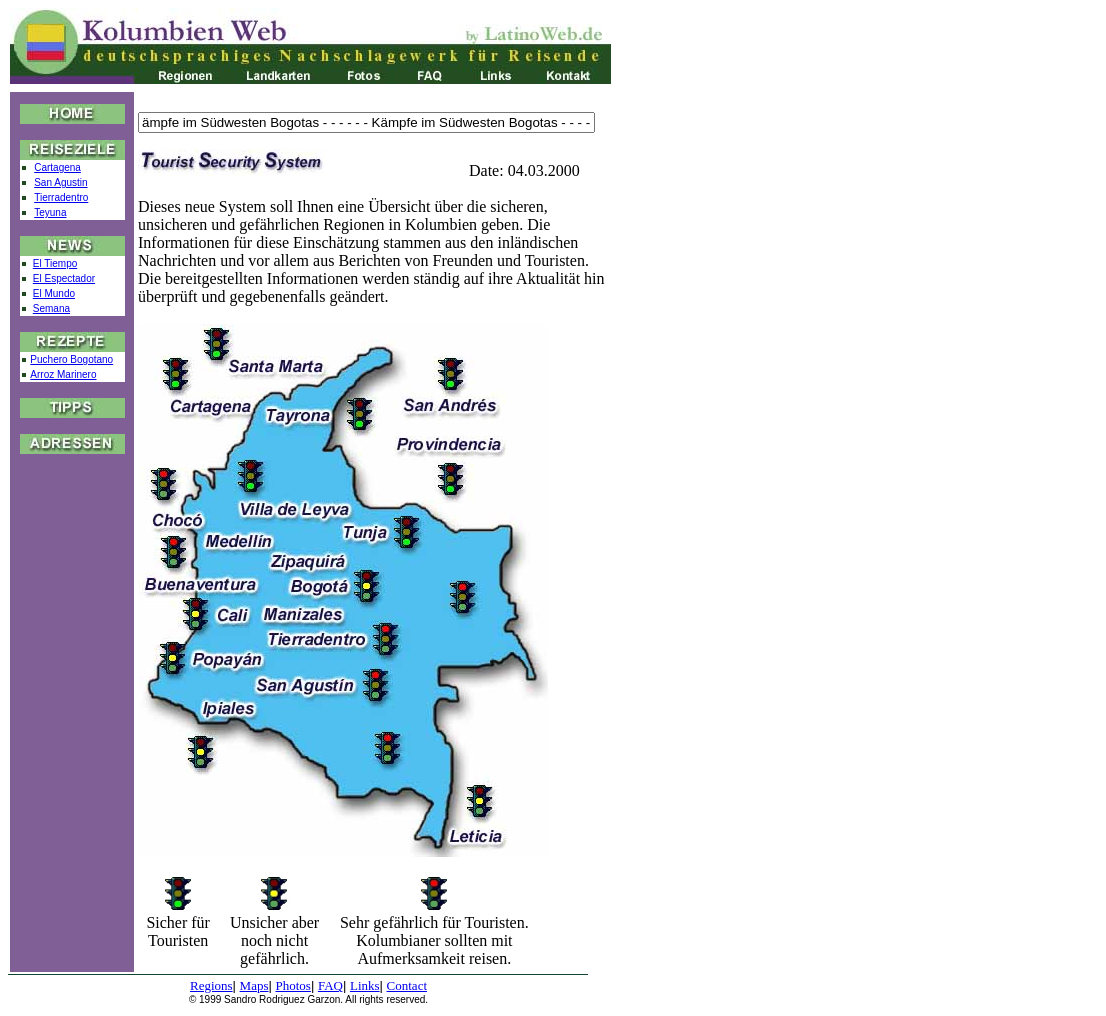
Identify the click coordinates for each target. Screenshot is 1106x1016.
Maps (254, 985)
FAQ (330, 985)
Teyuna (50, 212)
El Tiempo (55, 263)
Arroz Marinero (63, 374)
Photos (293, 985)
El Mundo (54, 293)
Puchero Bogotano (71, 359)
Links (365, 985)
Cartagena (57, 167)
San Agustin (60, 182)
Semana (51, 308)
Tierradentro (61, 197)
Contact (407, 985)
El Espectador (64, 278)
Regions (211, 985)
